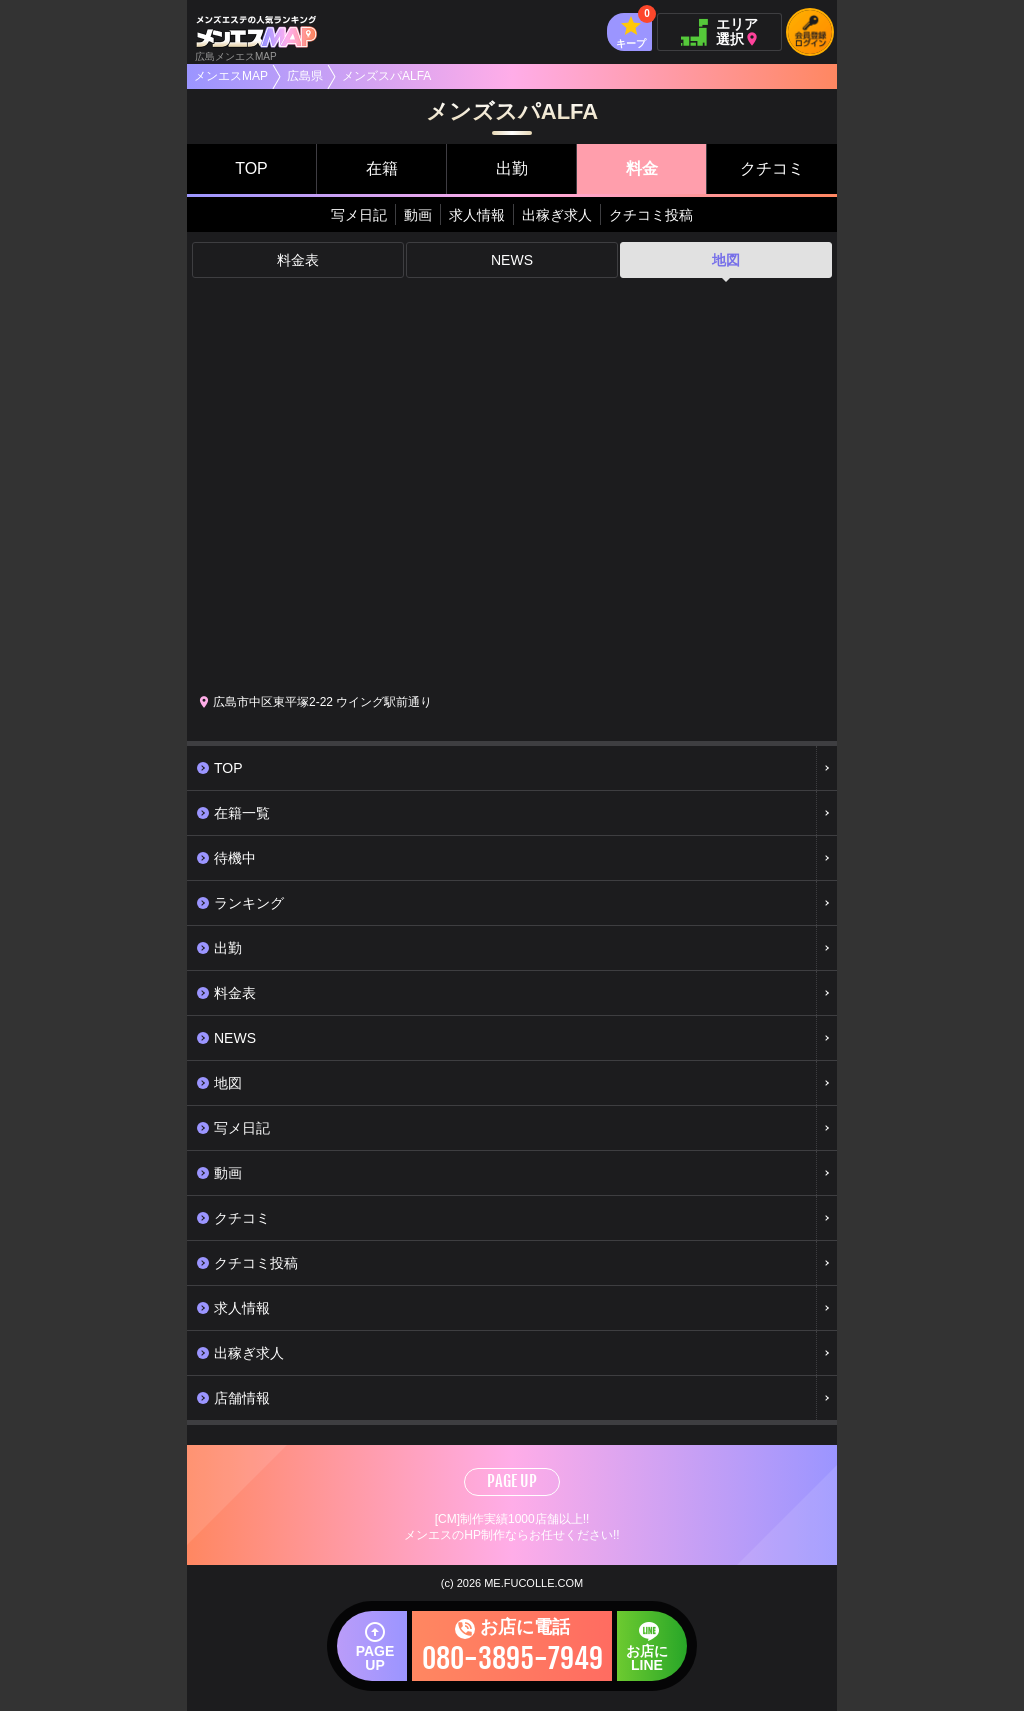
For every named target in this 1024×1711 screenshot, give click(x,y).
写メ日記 (359, 215)
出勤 (512, 168)
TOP (251, 168)
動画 (418, 215)
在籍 (382, 168)
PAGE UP (512, 1481)
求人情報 (477, 215)
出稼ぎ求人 (557, 215)
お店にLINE (647, 1658)
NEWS (512, 260)
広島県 (305, 76)
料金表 (298, 260)
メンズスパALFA (386, 76)
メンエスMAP (231, 76)
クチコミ (772, 168)
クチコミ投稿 (651, 215)
